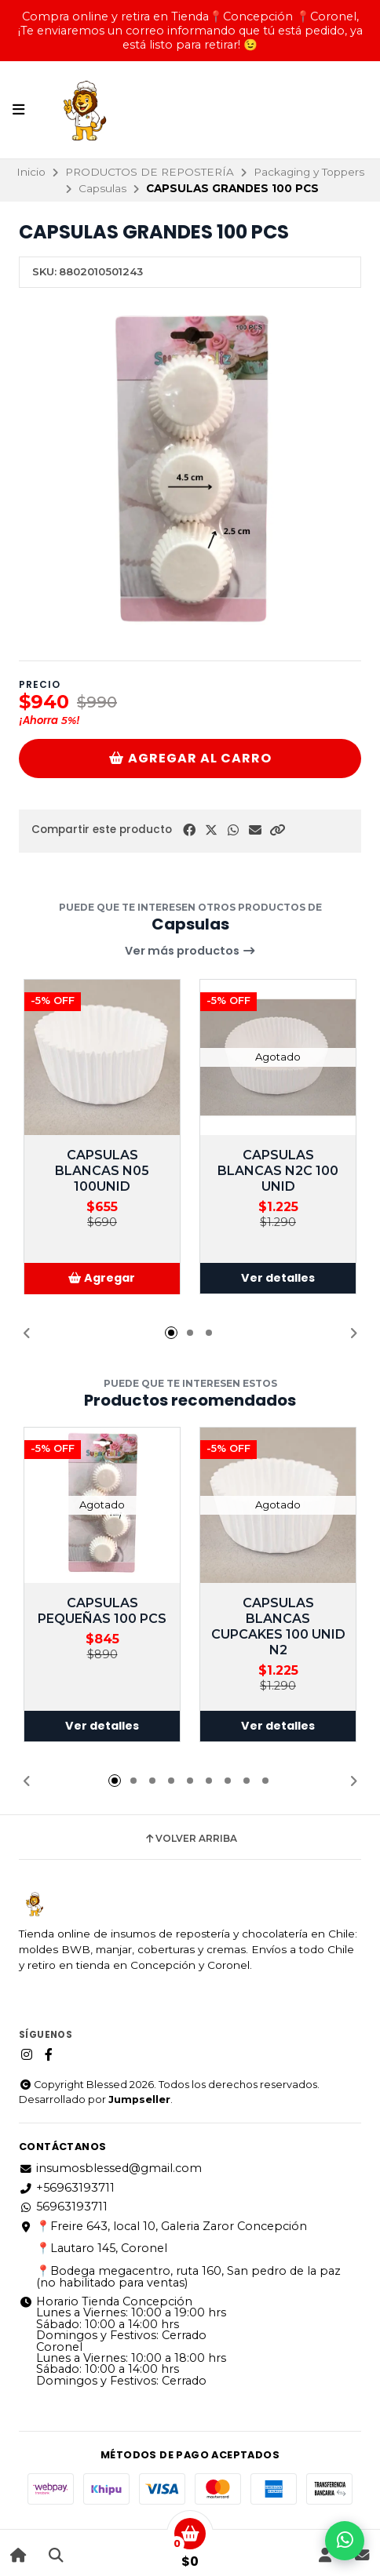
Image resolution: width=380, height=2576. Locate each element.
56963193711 (63, 2206)
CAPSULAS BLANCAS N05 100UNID (102, 1171)
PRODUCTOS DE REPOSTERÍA (149, 172)
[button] (277, 830)
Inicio (31, 172)
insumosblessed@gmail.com (110, 2168)
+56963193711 (67, 2187)
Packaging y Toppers (309, 172)
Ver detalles (278, 1278)
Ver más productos (190, 950)
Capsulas (102, 188)
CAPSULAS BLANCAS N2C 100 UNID (277, 1171)
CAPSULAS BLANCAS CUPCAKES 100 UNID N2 (278, 1626)
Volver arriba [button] (190, 1838)
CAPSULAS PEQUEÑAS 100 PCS (102, 1610)
